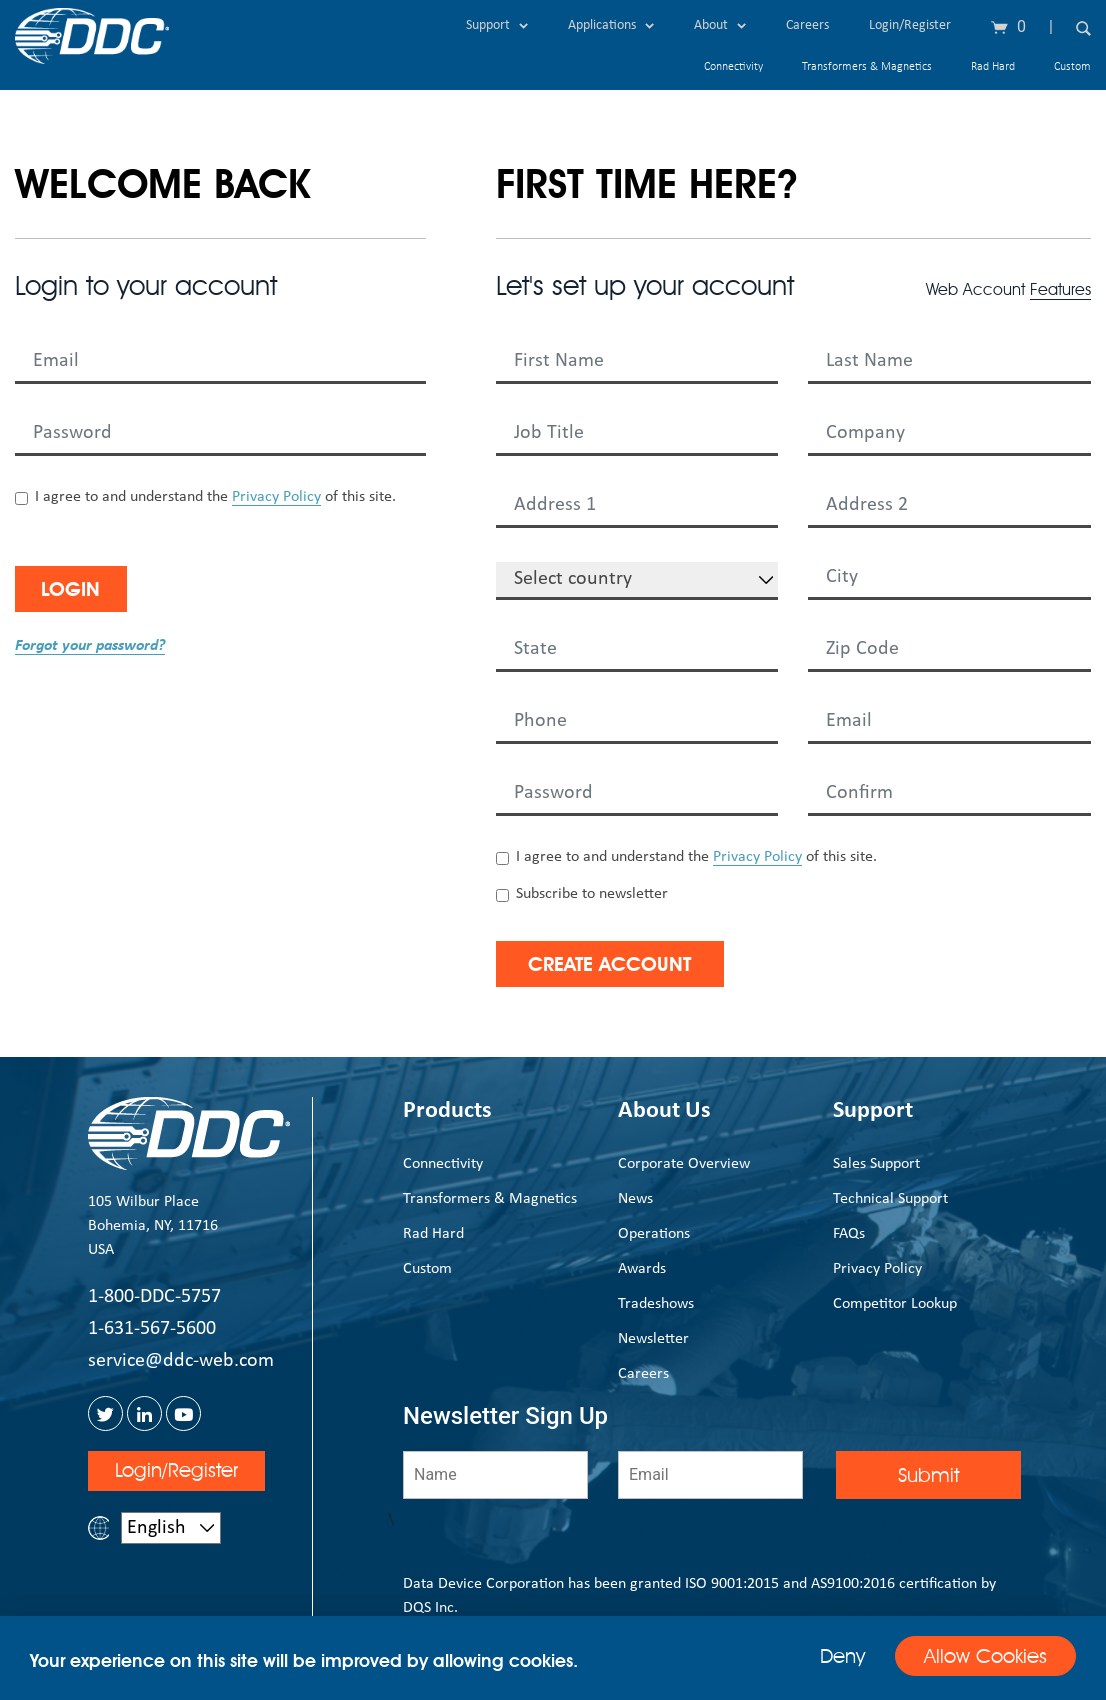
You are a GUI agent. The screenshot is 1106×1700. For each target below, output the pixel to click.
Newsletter (653, 1339)
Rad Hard (993, 67)
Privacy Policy (276, 497)
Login (77, 589)
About (720, 25)
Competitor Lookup (895, 1304)
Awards (642, 1269)
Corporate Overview (684, 1164)
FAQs (849, 1234)
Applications (611, 25)
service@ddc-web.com (181, 1361)
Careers (807, 25)
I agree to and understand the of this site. (215, 497)
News (635, 1199)
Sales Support (876, 1164)
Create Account (618, 964)
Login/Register (910, 25)
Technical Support (890, 1199)
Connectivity (733, 67)
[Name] (495, 1475)
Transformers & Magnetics (867, 67)
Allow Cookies (983, 1657)
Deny (838, 1656)
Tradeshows (656, 1304)
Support (497, 25)
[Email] (710, 1475)
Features (1060, 289)
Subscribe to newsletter (592, 894)
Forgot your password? (90, 646)
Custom (1072, 67)
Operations (654, 1234)
